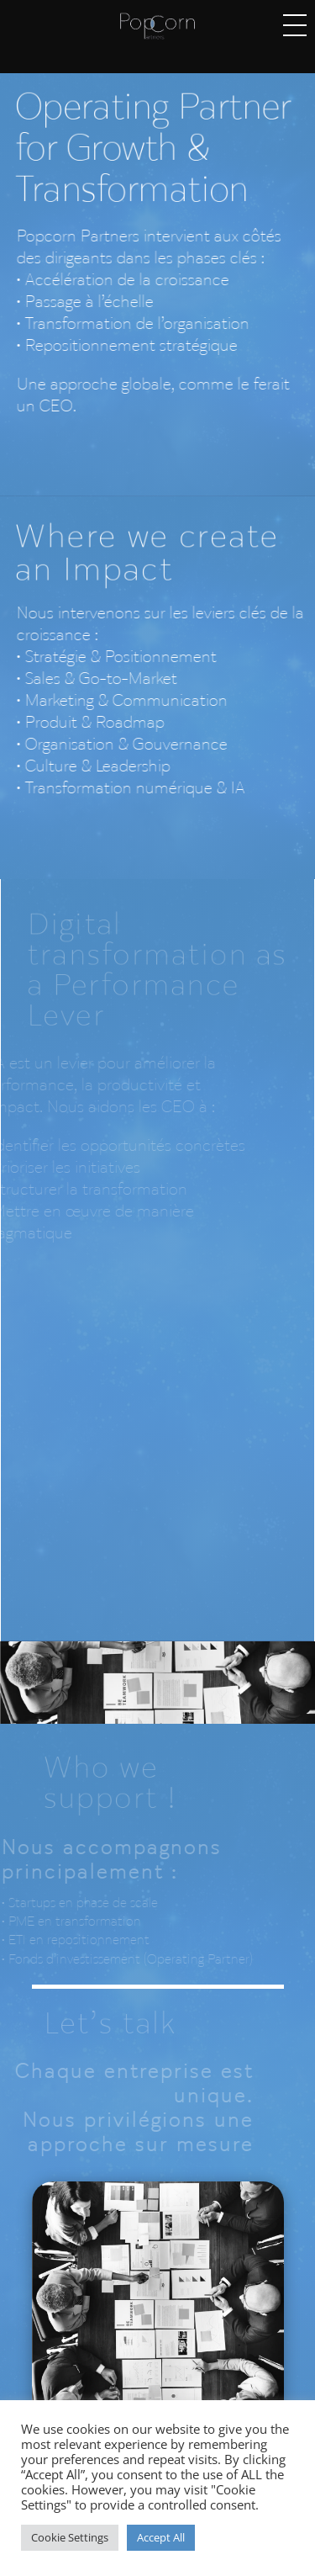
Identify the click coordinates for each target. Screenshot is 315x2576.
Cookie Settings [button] (69, 2537)
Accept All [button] (161, 2537)
